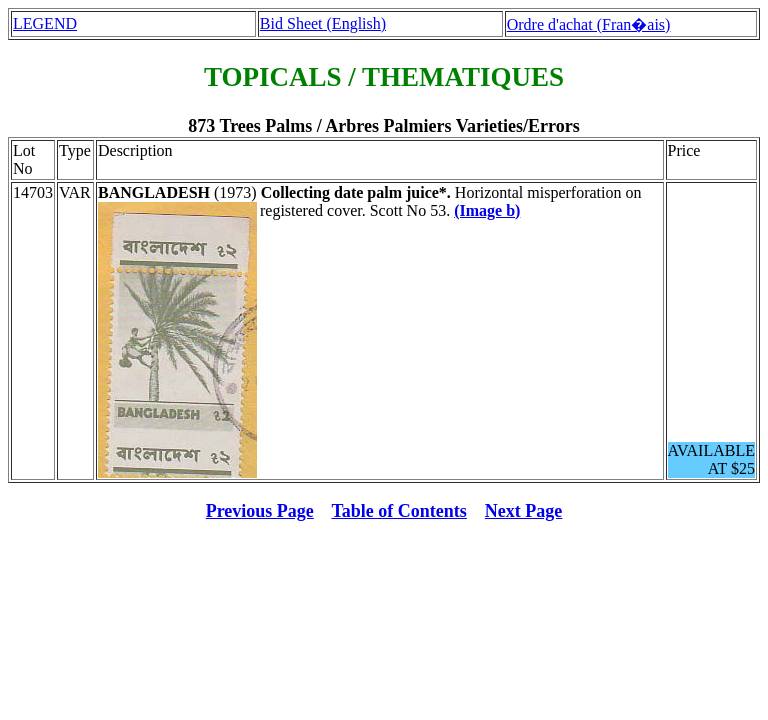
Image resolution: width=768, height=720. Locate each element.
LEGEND (45, 23)
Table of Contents (399, 511)
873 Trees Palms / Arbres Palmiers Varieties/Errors (383, 126)
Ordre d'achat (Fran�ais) (589, 24)
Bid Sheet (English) (323, 23)
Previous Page (260, 511)
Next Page (523, 511)
